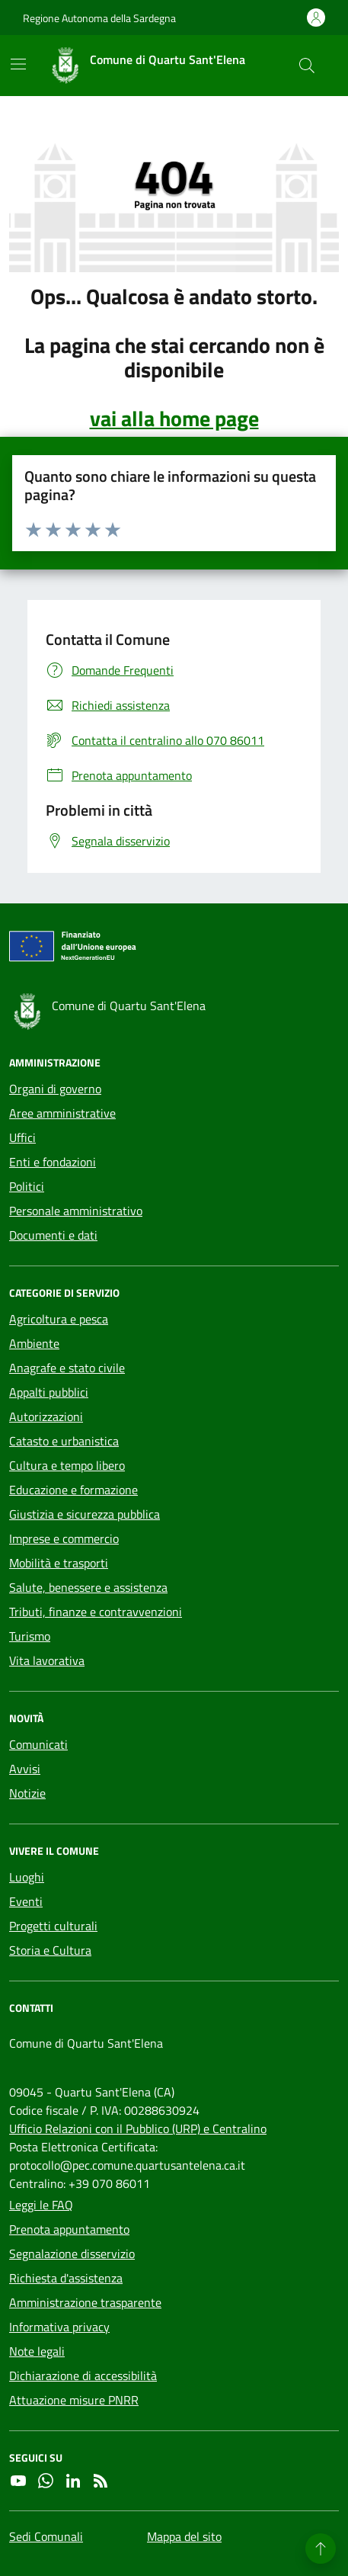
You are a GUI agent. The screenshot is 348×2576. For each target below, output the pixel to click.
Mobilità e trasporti (58, 1563)
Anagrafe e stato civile (67, 1368)
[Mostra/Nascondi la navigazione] (18, 64)
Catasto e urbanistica (64, 1441)
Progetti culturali (53, 1926)
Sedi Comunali (46, 2536)
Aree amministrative (62, 1113)
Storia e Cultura (50, 1950)
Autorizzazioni (46, 1416)
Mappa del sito (184, 2536)
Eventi (26, 1901)
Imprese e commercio (64, 1538)
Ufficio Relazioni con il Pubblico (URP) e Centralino (138, 2128)
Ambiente (34, 1343)
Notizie (27, 1793)
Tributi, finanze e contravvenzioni (95, 1611)
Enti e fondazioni (52, 1162)
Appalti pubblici (48, 1392)
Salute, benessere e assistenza (88, 1587)
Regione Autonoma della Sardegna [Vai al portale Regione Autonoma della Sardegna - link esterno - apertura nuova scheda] (99, 18)
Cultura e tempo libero (67, 1465)
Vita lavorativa (47, 1660)
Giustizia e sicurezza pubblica (84, 1514)
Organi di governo (55, 1088)
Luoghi (26, 1877)
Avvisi (24, 1769)
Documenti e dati (53, 1235)
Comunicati (38, 1744)
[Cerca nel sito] (307, 65)
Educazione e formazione (73, 1489)
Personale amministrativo (75, 1210)
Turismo (29, 1636)
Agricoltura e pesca (58, 1319)
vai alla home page (174, 418)
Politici (26, 1186)
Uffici (22, 1137)
